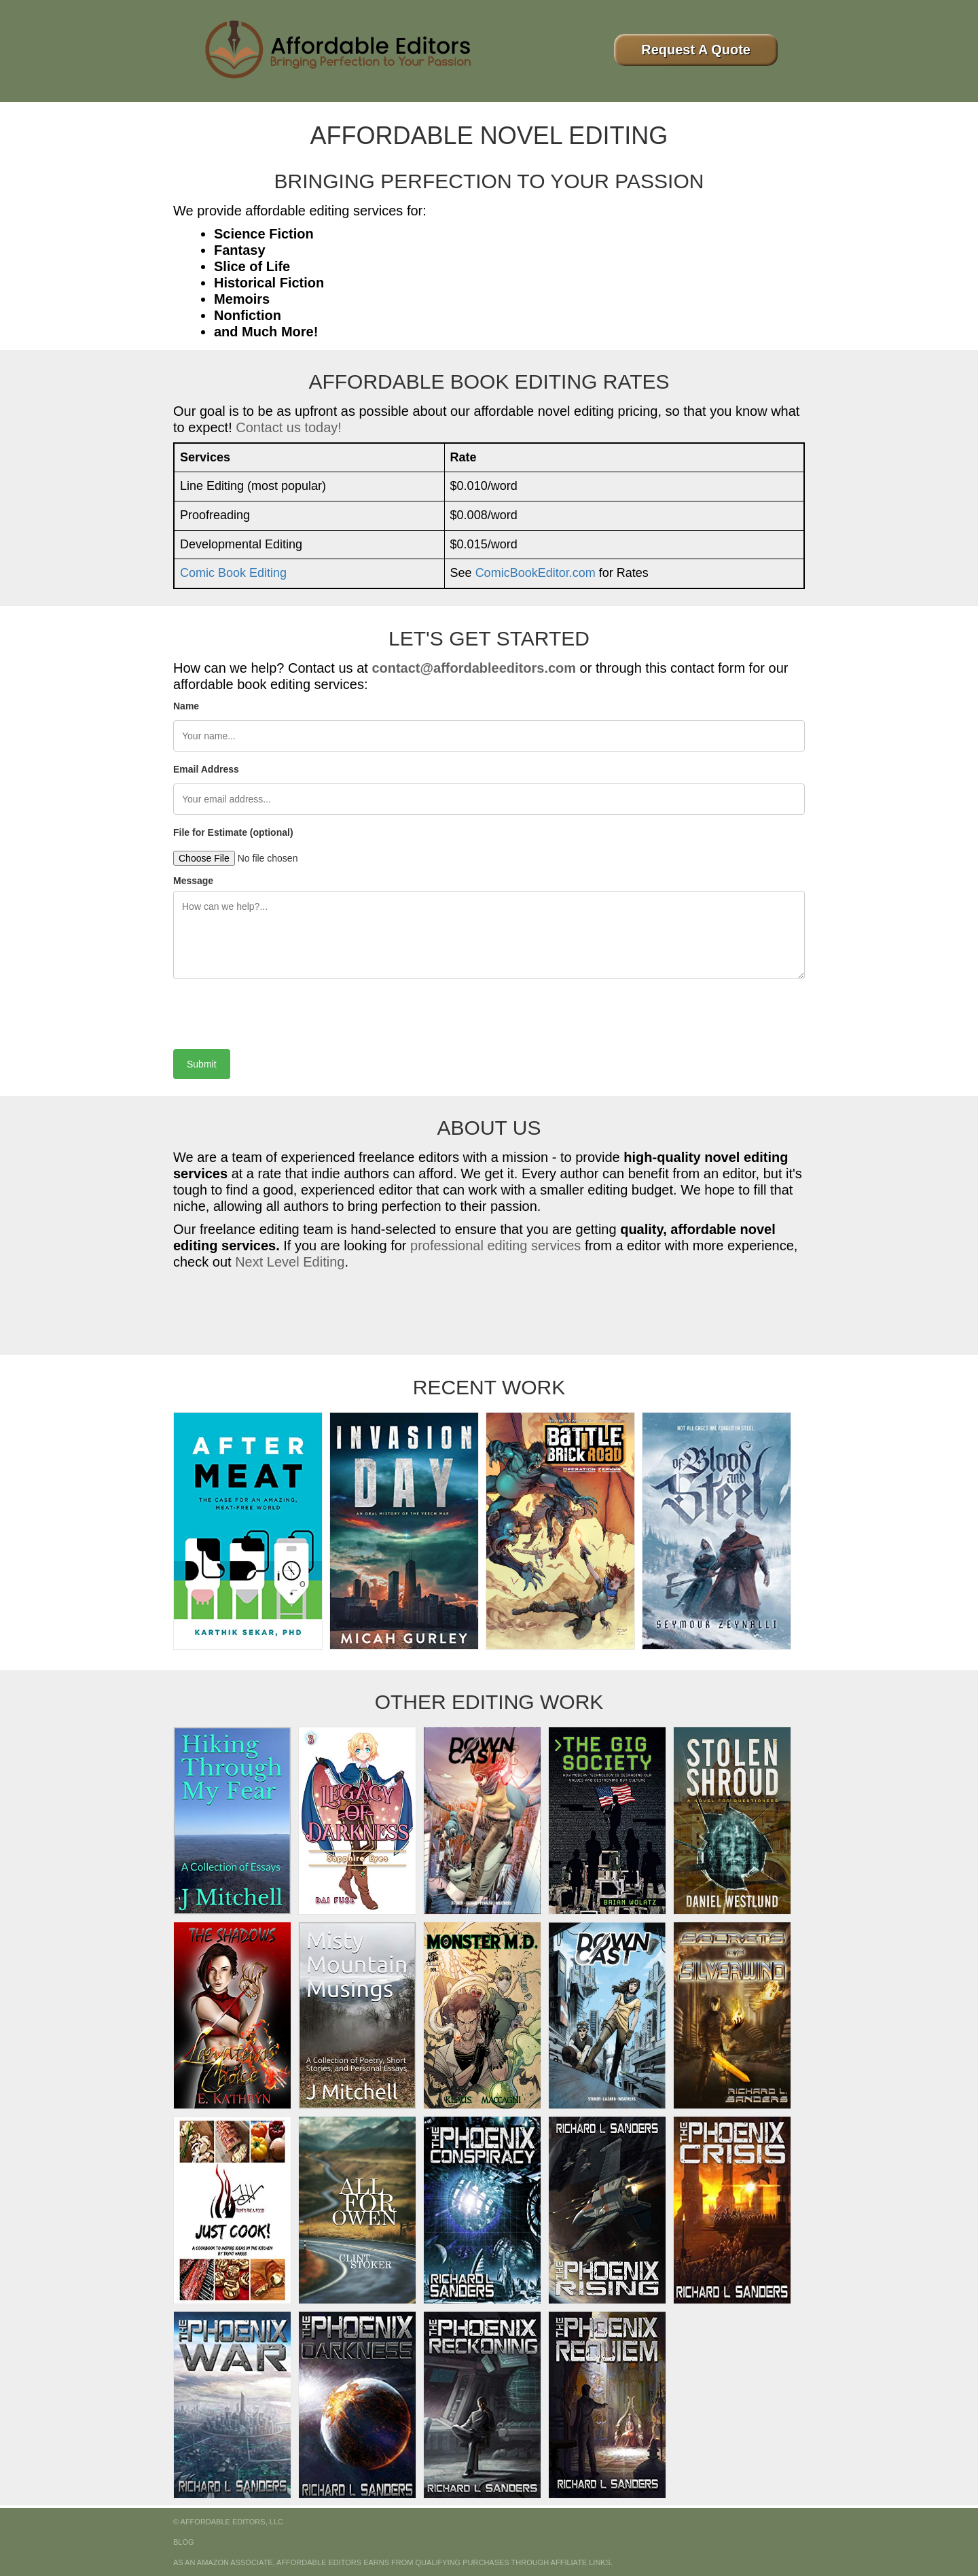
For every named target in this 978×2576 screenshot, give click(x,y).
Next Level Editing (289, 1261)
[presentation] (276, 1009)
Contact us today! (289, 427)
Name (186, 706)
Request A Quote (695, 49)
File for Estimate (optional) (233, 832)
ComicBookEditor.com (535, 573)
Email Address (206, 769)
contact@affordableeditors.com (474, 667)
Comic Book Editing (233, 573)
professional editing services (495, 1245)
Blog (183, 2542)
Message (193, 880)
